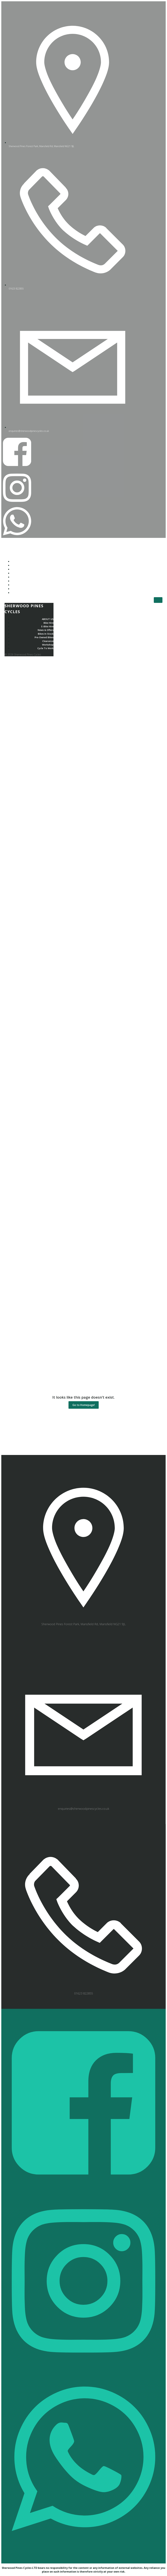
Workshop (156, 588)
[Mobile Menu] (158, 600)
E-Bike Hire (155, 569)
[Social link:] (16, 534)
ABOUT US (155, 561)
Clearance (156, 585)
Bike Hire (156, 565)
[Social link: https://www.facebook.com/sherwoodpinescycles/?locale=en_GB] (16, 469)
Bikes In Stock (153, 577)
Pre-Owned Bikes (151, 581)
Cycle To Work (153, 592)
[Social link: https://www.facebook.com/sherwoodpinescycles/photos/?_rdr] (85, 2195)
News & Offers (153, 573)
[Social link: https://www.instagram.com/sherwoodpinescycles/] (16, 505)
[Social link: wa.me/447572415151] (85, 2551)
